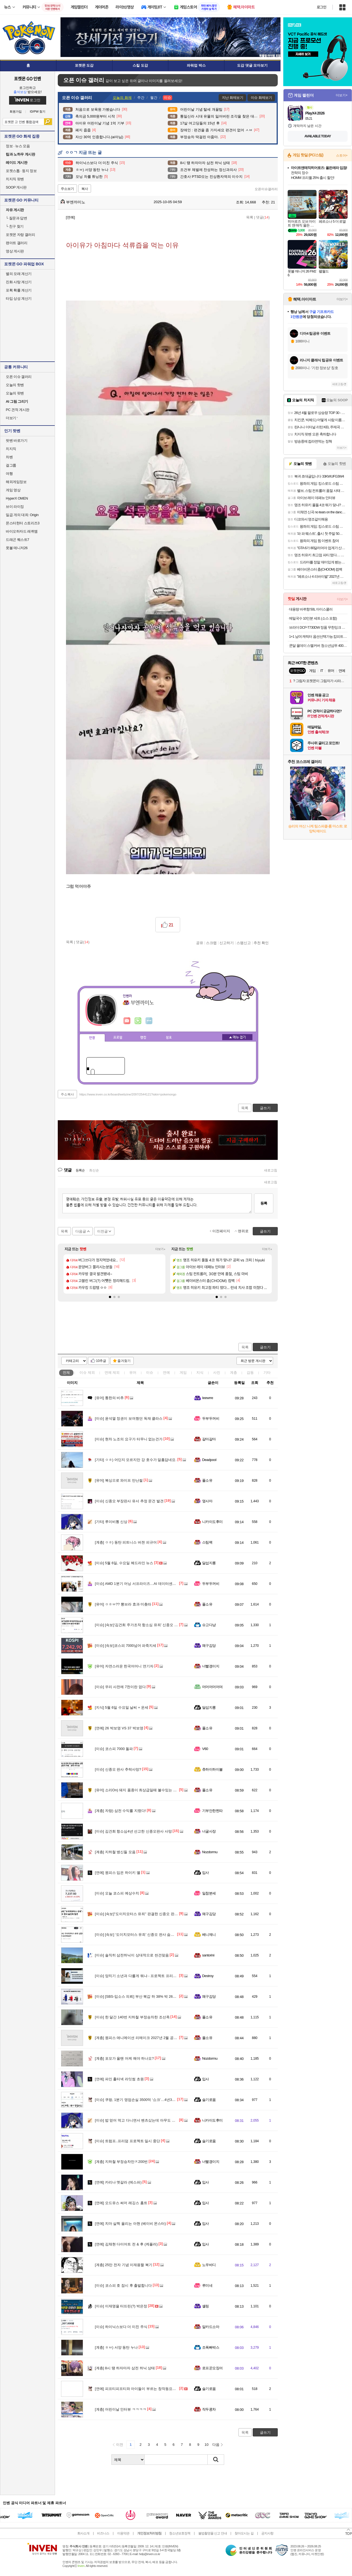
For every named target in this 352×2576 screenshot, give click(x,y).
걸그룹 (11, 465)
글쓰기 (265, 1347)
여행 (9, 473)
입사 (205, 1873)
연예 (112, 1372)
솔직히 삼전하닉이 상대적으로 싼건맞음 (132, 1955)
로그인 (321, 7)
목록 (249, 217)
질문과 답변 (16, 218)
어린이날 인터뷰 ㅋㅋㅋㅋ (120, 2409)
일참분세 (209, 1893)
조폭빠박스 (210, 2347)
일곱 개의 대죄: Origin (22, 515)
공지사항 (267, 2533)
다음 (215, 2445)
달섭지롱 (209, 1563)
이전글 (102, 1231)
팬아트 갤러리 (16, 243)
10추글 (101, 1361)
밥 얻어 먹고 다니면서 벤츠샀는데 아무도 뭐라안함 (140, 2120)
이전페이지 (221, 1231)
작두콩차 (209, 2409)
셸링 (205, 2306)
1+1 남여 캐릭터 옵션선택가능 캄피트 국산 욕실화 (318, 636)
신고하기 (226, 943)
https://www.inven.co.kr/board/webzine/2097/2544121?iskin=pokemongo (128, 1094)
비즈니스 (103, 2533)
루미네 (207, 2285)
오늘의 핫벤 (15, 385)
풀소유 (207, 1480)
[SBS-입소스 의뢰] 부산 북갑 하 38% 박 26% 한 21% (142, 1996)
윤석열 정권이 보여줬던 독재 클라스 (129, 1418)
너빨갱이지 (210, 1666)
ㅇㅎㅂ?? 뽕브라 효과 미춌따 (123, 1604)
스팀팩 (207, 1542)
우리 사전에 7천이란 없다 (120, 1687)
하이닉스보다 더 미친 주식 (121, 2327)
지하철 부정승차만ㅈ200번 (121, 2162)
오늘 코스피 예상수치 (117, 1893)
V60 (205, 1749)
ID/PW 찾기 (38, 111)
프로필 (117, 1038)
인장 (92, 1038)
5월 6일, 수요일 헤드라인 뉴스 (124, 1563)
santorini (208, 1955)
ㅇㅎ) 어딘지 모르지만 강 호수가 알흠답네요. (136, 1460)
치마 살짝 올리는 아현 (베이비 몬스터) (130, 2223)
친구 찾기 (15, 226)
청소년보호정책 (179, 2533)
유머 (132, 1372)
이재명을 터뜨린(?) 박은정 (121, 2306)
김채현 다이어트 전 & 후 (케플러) (126, 2244)
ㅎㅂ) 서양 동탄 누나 (116, 2347)
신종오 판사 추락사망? (118, 1769)
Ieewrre (207, 1398)
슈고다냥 (209, 1625)
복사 (84, 189)
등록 (263, 1203)
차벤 (9, 457)
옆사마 (207, 1501)
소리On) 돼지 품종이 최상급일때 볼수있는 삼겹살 (139, 1790)
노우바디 (209, 2265)
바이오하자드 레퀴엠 (22, 531)
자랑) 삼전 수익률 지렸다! (120, 1811)
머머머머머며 (212, 1687)
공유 (199, 943)
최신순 (94, 1170)
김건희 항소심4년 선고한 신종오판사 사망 (133, 1831)
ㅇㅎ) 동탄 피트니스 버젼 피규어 (126, 1542)
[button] (110, 1297)
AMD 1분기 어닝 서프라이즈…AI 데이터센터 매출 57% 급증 (147, 1584)
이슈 (87, 1372)
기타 (267, 1372)
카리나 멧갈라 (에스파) (118, 2182)
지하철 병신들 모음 (115, 1852)
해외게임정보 (16, 482)
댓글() (263, 217)
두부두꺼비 (210, 1418)
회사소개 (83, 2533)
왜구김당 (209, 1645)
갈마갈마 (209, 1439)
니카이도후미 (212, 1522)
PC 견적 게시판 (17, 409)
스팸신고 (244, 943)
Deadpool (209, 1460)
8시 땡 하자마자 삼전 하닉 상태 (125, 2368)
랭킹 (143, 1038)
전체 (66, 1372)
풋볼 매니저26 (17, 548)
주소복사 (67, 1094)
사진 (216, 1372)
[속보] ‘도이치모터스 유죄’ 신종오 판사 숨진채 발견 (140, 1934)
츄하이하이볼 (212, 1769)
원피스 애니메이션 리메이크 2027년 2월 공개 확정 (140, 2038)
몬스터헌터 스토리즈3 (22, 523)
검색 (48, 121)
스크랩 (211, 943)
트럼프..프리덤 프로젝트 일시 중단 (127, 2141)
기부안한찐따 (212, 1811)
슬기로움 (209, 2100)
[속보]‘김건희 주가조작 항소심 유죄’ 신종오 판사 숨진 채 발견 (148, 1625)
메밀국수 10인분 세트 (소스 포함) (313, 618)
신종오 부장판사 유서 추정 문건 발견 (129, 1501)
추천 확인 (261, 943)
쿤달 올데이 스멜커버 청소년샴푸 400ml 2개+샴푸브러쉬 (318, 646)
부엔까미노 (73, 202)
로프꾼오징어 (212, 2368)
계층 (233, 1372)
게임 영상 (13, 490)
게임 (183, 1372)
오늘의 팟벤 (15, 393)
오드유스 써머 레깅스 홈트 (121, 2203)
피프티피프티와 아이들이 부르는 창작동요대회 (137, 2389)
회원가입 (16, 111)
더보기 (149, 1021)
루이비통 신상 (111, 1522)
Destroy (207, 1976)
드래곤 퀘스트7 (17, 539)
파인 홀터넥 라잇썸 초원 (119, 2079)
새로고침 (270, 1170)
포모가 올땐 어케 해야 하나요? (124, 2058)
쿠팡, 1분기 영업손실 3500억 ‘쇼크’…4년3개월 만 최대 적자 (147, 2100)
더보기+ (160, 1249)
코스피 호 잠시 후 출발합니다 (123, 2285)
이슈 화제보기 (261, 98)
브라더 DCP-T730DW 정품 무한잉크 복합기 (318, 627)
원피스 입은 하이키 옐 (117, 1873)
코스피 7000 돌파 (114, 1749)
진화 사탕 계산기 (19, 282)
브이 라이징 (15, 506)
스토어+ (342, 155)
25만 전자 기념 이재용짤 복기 (123, 2265)
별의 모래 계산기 (19, 274)
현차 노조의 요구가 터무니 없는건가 (129, 1439)
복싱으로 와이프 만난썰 (119, 1480)
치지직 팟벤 (15, 179)
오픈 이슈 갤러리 (19, 376)
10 (206, 2445)
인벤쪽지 (127, 1021)
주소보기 (67, 189)
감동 (250, 1372)
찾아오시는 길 (244, 2533)
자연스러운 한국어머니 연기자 (124, 1666)
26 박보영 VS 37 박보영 (119, 1728)
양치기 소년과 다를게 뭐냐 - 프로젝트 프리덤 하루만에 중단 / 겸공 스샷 (156, 1976)
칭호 (169, 1038)
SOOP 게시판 (16, 187)
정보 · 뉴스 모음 (18, 146)
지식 (200, 1372)
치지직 (11, 449)
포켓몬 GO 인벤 (27, 78)
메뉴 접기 (237, 1037)
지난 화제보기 (232, 98)
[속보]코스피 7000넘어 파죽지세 (125, 1645)
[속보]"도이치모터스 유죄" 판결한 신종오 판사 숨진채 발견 (146, 1914)
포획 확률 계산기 (19, 290)
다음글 (80, 1231)
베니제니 (209, 1934)
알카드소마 (210, 2327)
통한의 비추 (109, 1398)
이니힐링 (138, 1021)
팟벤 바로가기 (16, 440)
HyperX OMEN (17, 498)
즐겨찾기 (124, 1361)
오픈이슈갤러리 (266, 189)
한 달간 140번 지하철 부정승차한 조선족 (132, 2017)
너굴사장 (209, 1831)
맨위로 (243, 1231)
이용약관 (123, 2533)
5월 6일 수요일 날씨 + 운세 (121, 1707)
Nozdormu (210, 1852)
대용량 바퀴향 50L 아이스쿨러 (310, 609)
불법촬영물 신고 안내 (212, 2533)
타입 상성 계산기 (19, 298)
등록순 (80, 1170)
